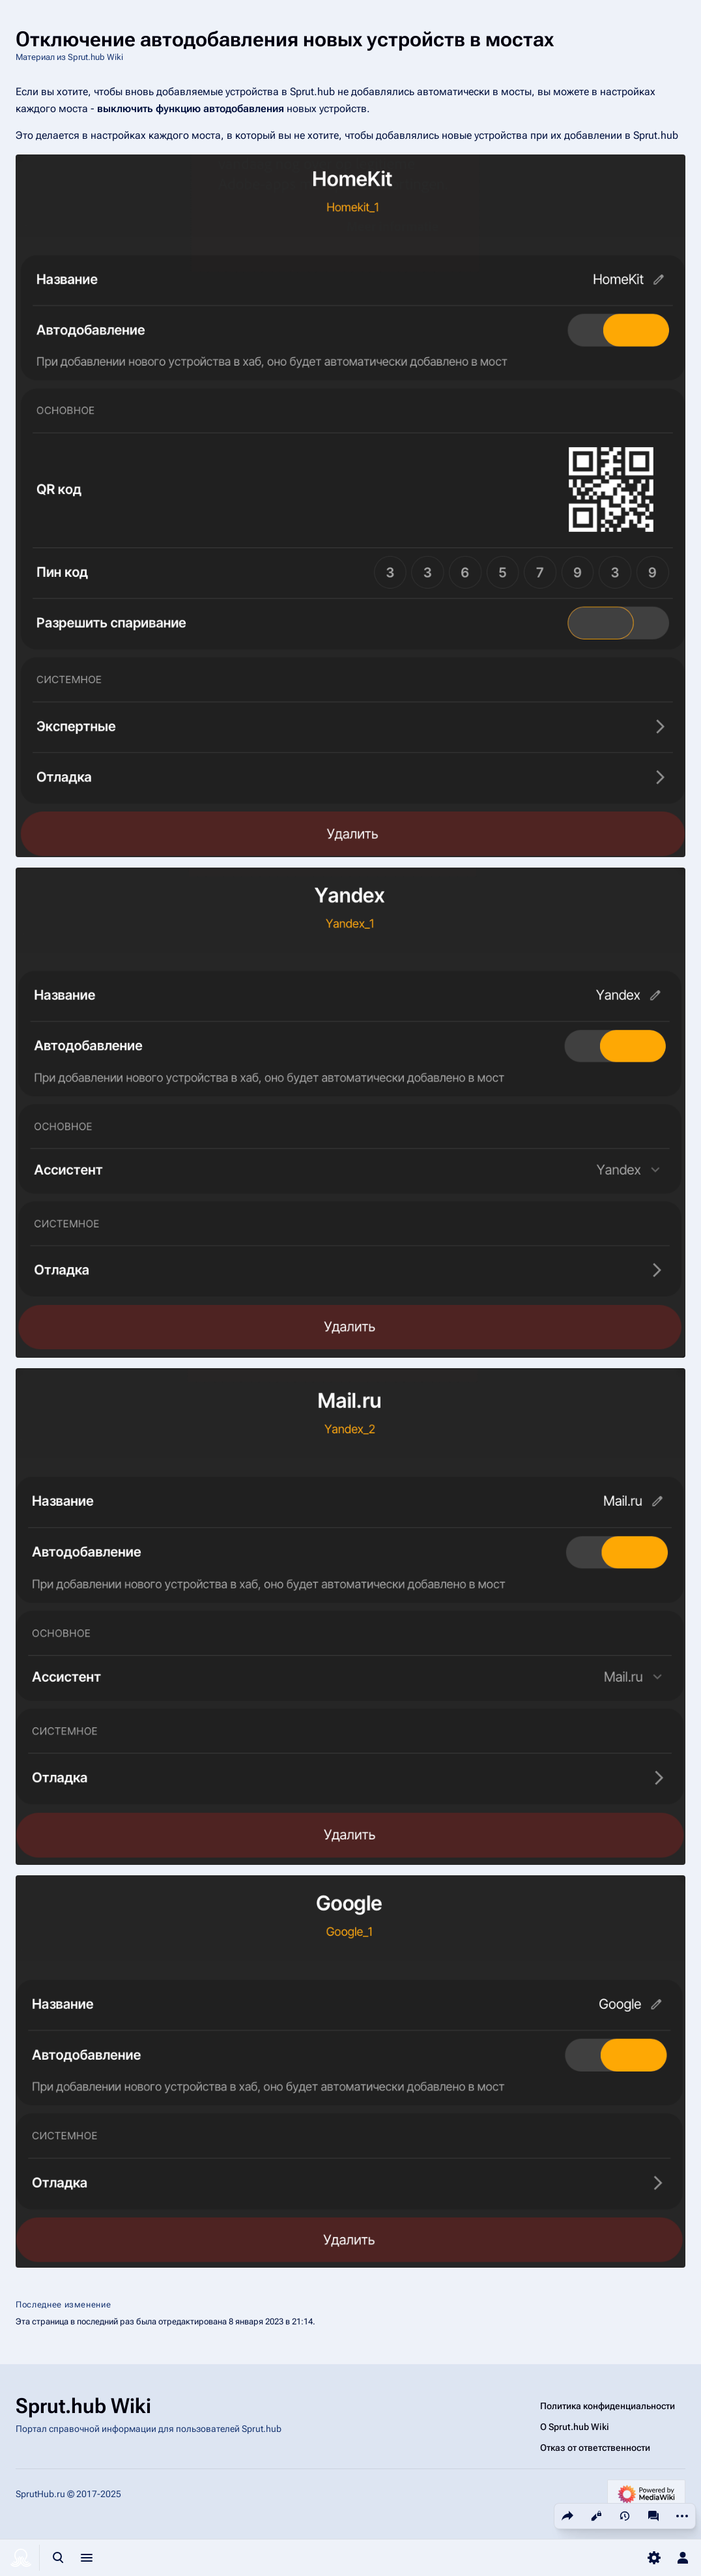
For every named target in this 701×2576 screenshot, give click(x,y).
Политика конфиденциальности (607, 2406)
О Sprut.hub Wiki (574, 2427)
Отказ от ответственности (595, 2447)
